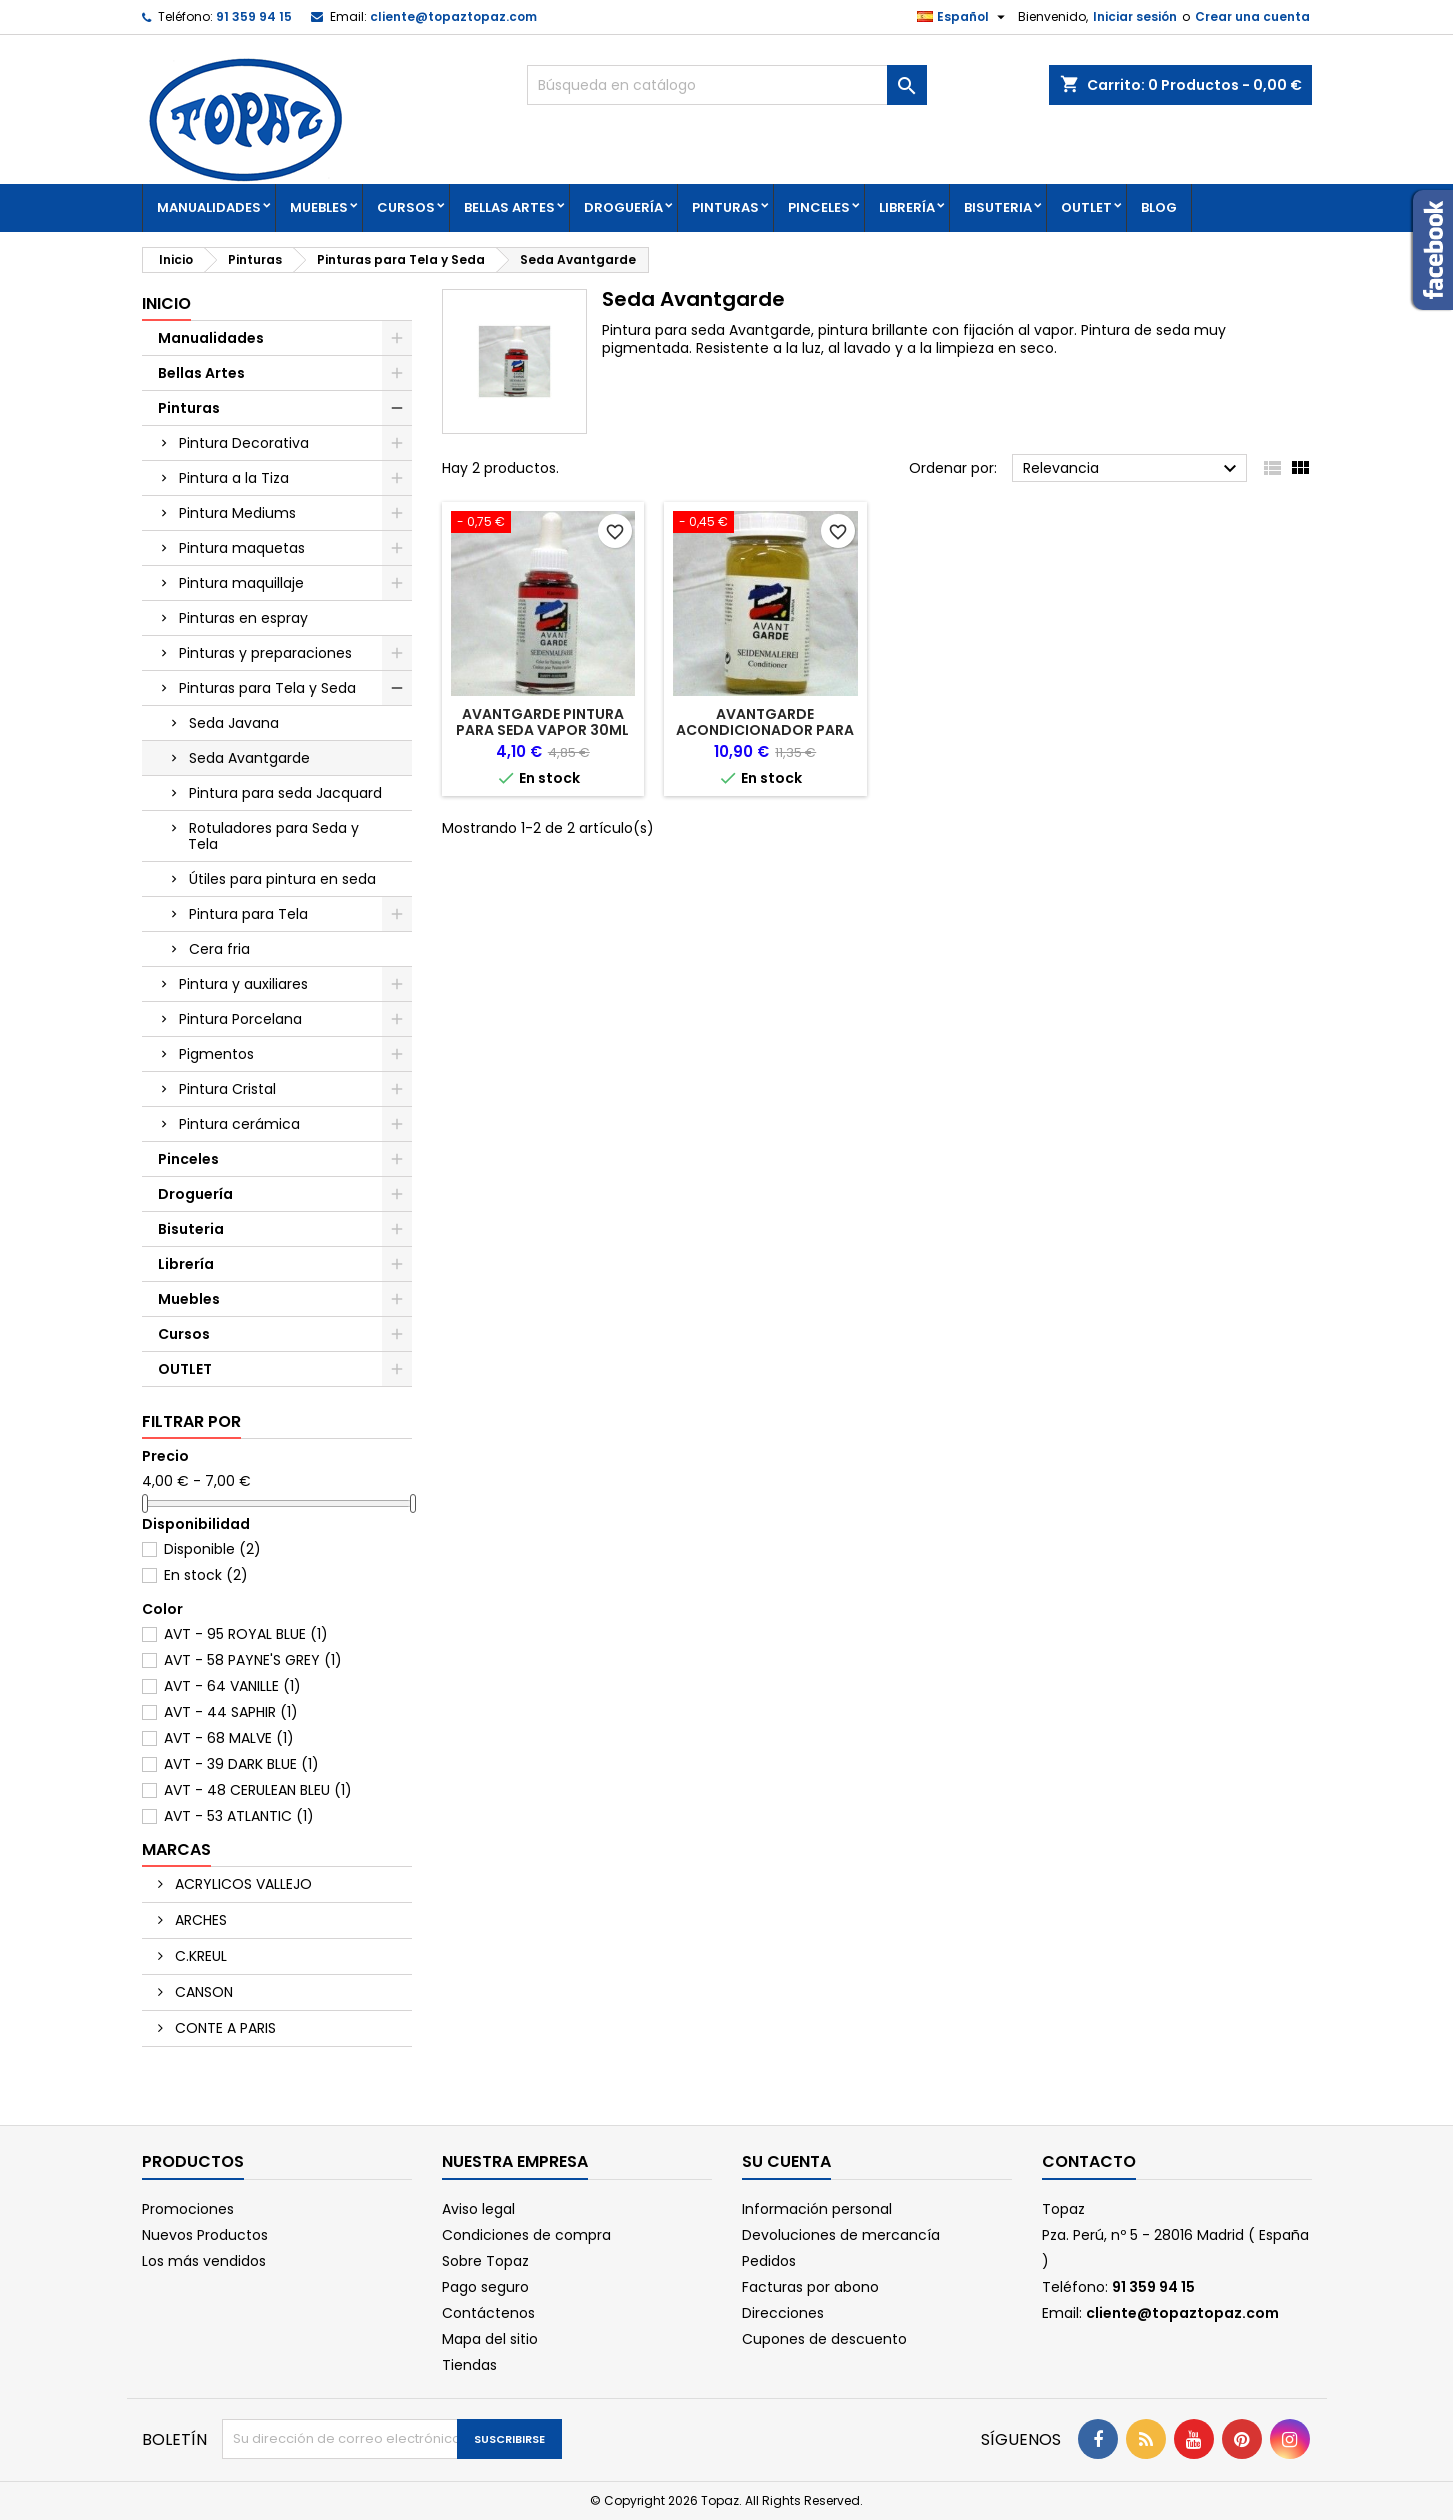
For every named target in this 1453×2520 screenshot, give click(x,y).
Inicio (166, 303)
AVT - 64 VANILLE (232, 1686)
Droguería (623, 207)
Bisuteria (998, 207)
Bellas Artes (509, 207)
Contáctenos (488, 2313)
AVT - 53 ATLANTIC (239, 1816)
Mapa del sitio (490, 2339)
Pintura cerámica (239, 1124)
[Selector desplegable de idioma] (963, 17)
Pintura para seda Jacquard (285, 793)
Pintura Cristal (227, 1089)
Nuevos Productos (205, 2235)
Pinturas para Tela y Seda (267, 688)
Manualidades (209, 207)
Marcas (176, 1849)
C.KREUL (199, 1956)
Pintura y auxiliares (243, 984)
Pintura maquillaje (241, 583)
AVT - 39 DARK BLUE (241, 1764)
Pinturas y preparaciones (265, 653)
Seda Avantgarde (249, 758)
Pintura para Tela (248, 914)
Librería (907, 207)
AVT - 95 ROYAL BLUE (246, 1634)
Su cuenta (786, 2161)
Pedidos (769, 2261)
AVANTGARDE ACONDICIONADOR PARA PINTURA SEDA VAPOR (765, 730)
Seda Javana (234, 723)
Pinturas (725, 207)
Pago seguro (485, 2287)
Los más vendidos (204, 2261)
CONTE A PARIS (223, 2028)
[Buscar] (727, 85)
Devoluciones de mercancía (841, 2235)
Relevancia (1132, 469)
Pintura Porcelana (240, 1019)
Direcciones (783, 2313)
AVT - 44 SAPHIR (231, 1712)
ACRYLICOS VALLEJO (241, 1884)
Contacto (1089, 2161)
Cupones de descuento (824, 2339)
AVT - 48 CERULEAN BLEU (258, 1790)
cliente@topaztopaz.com (453, 16)
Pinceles (819, 207)
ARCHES (199, 1920)
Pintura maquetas (242, 548)
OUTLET (1086, 207)
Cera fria (219, 949)
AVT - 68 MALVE (229, 1738)
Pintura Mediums (237, 513)
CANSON (202, 1992)
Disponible (212, 1549)
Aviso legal (478, 2209)
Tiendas (469, 2365)
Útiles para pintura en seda (282, 879)
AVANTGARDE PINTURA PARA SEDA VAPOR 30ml (542, 722)
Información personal (817, 2209)
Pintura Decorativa (244, 443)
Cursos (406, 207)
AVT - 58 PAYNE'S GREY (253, 1660)
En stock (206, 1575)
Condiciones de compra (526, 2235)
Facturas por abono (810, 2287)
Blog (1159, 207)
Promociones (188, 2209)
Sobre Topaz (485, 2261)
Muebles (319, 207)
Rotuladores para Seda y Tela (273, 836)
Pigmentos (216, 1054)
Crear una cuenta (1252, 16)
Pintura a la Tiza (234, 478)
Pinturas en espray (243, 618)
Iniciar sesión (1135, 16)
